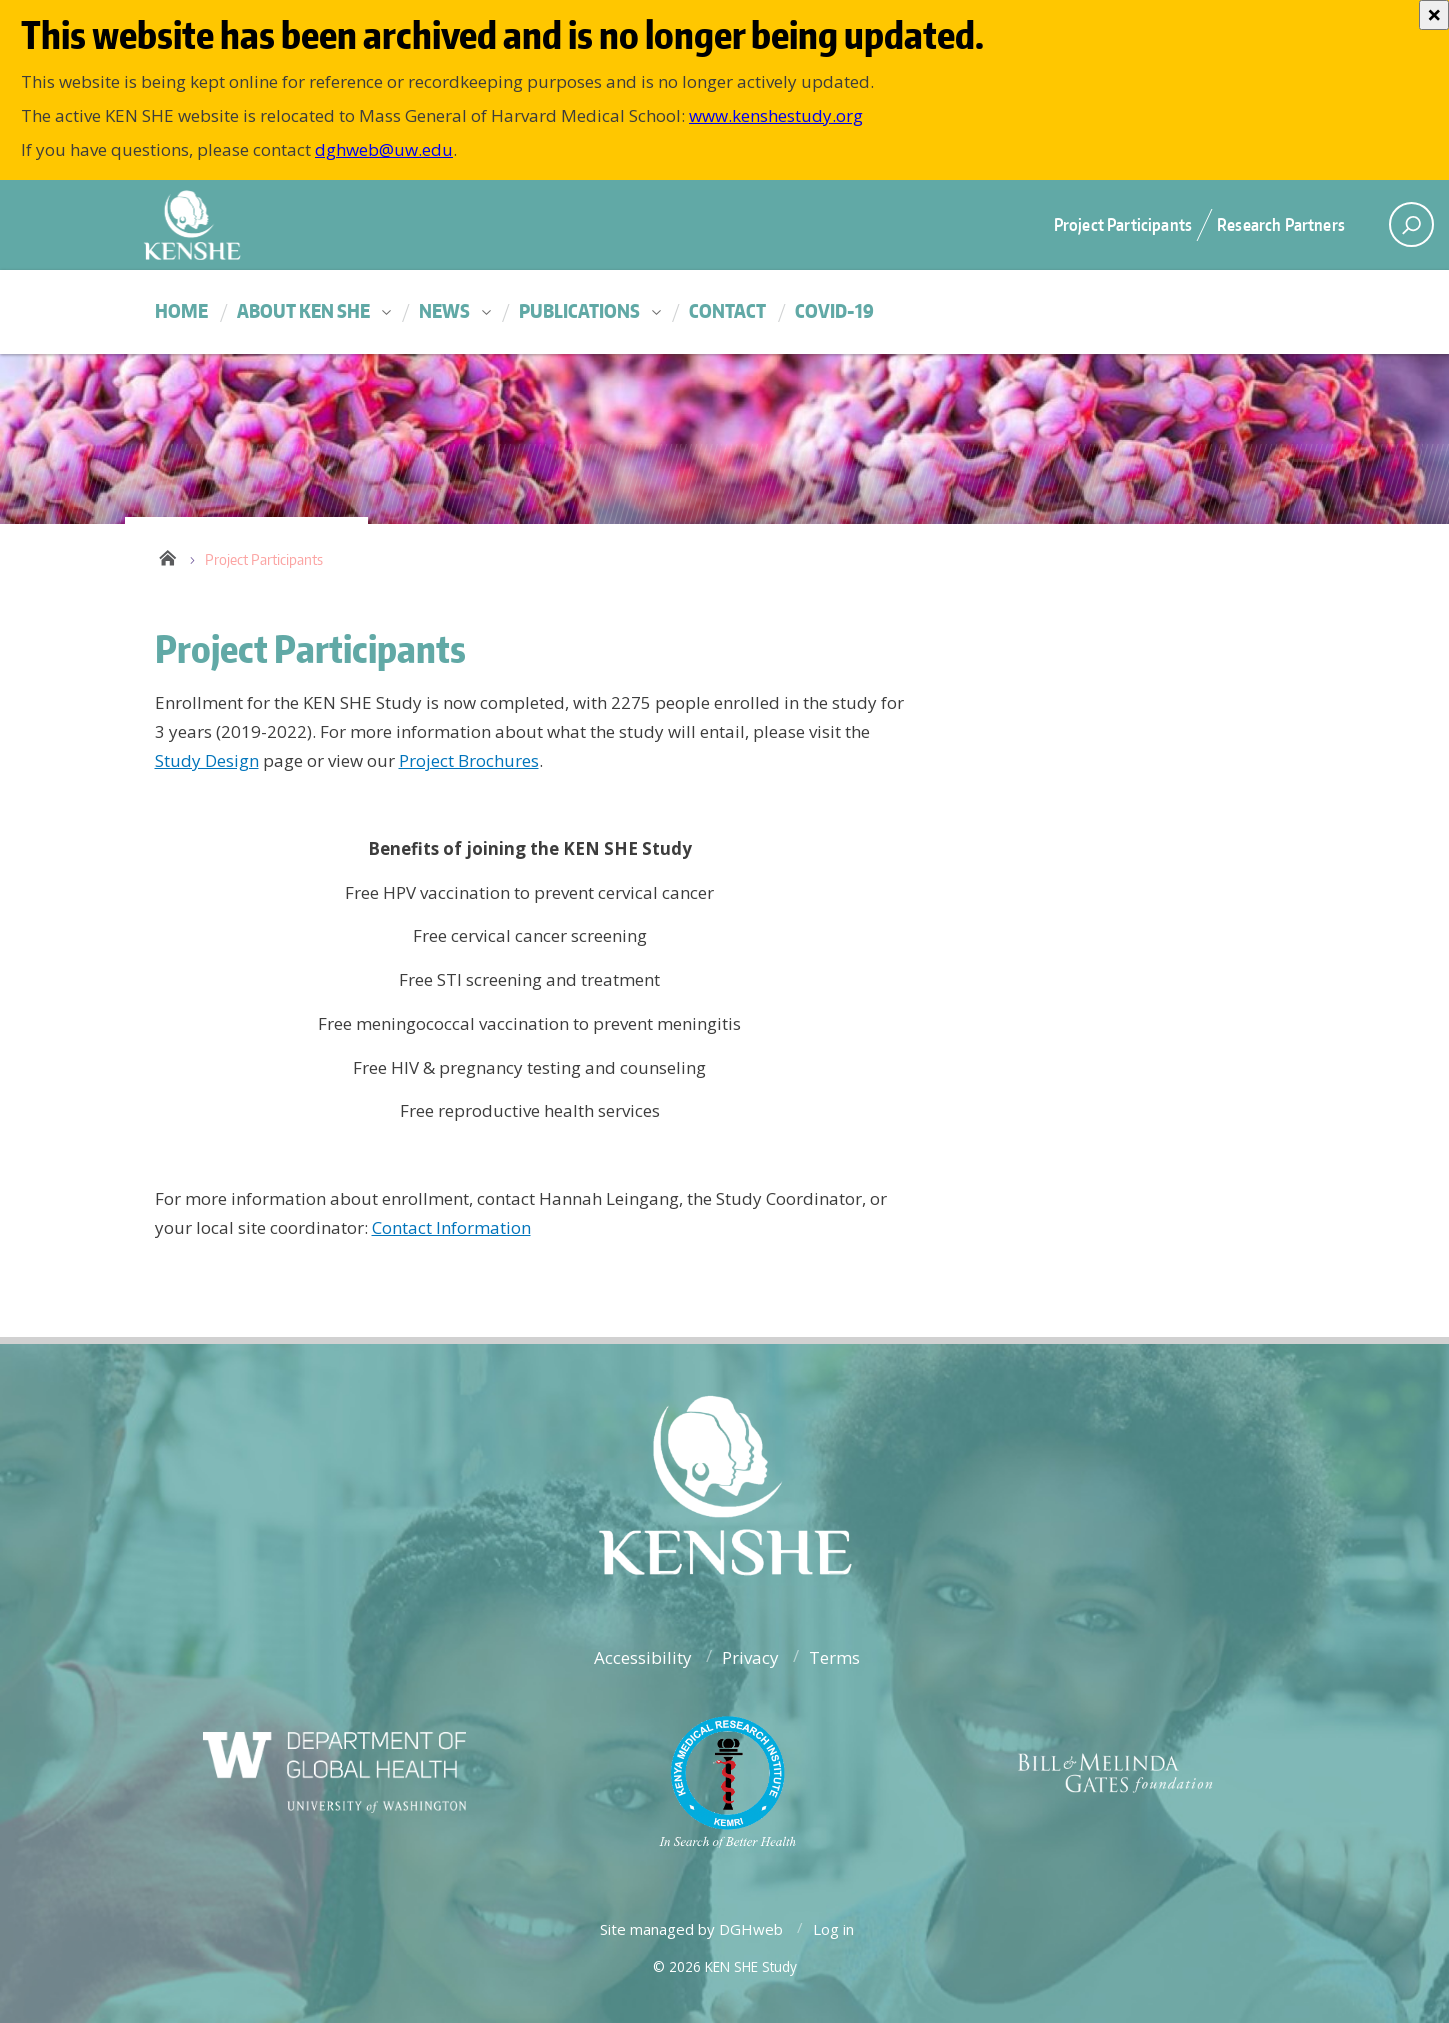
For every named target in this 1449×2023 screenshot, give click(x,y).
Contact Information (451, 1227)
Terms (834, 1657)
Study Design (207, 760)
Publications (579, 310)
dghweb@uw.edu (384, 149)
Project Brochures (469, 760)
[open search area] (1411, 224)
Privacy (750, 1657)
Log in (833, 1929)
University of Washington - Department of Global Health (365, 224)
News (444, 310)
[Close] (1434, 15)
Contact (727, 310)
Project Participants (1123, 224)
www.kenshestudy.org (776, 115)
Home (181, 310)
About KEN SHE (303, 310)
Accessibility (643, 1657)
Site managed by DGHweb (691, 1929)
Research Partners (1281, 224)
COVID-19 (834, 310)
